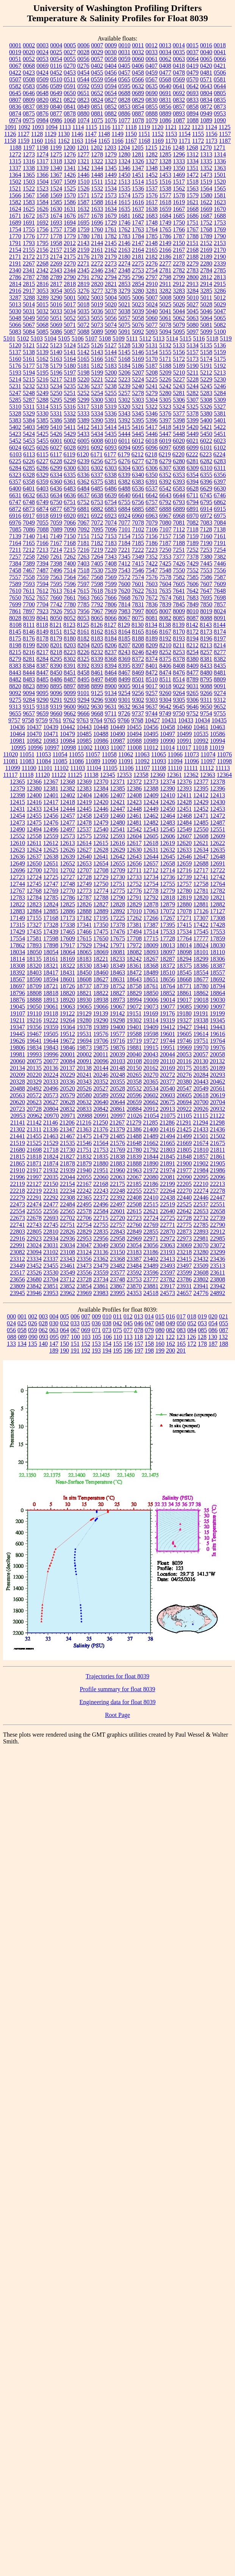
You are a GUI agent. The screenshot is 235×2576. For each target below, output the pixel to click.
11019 (216, 747)
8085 (179, 618)
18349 (117, 965)
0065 (206, 59)
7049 (29, 522)
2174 (56, 256)
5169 (138, 359)
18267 (150, 959)
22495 (84, 1204)
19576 (100, 1034)
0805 (220, 93)
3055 (70, 290)
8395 (124, 665)
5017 (70, 304)
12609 (217, 836)
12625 (50, 850)
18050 (34, 952)
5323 (165, 406)
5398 (179, 420)
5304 (152, 400)
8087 (192, 618)
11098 (224, 761)
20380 (184, 1081)
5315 (56, 406)
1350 (179, 168)
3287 (15, 297)
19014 (167, 1000)
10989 (150, 740)
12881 (200, 904)
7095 (97, 529)
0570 (192, 79)
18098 (184, 952)
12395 (200, 788)
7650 (15, 597)
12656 (134, 863)
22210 (200, 1184)
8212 (192, 645)
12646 (184, 856)
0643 (206, 86)
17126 (200, 911)
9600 (70, 706)
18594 (50, 979)
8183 (97, 638)
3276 (83, 290)
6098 (179, 447)
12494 (34, 829)
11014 (167, 747)
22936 (67, 1238)
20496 (50, 1088)
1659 (165, 209)
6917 (29, 515)
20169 (167, 1068)
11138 (91, 775)
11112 (206, 768)
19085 (184, 1006)
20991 (101, 1115)
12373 (150, 781)
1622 (206, 202)
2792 (97, 277)
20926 (200, 1109)
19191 (200, 1013)
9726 (124, 713)
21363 (84, 1129)
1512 (111, 181)
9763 (83, 720)
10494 (134, 734)
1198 (42, 147)
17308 (217, 918)
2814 (15, 284)
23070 (200, 1245)
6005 (83, 440)
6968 (179, 515)
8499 (124, 679)
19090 (200, 1006)
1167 (131, 140)
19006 (150, 1000)
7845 (179, 604)
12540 (100, 829)
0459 (152, 72)
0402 (97, 65)
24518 (150, 1293)
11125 (74, 775)
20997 (117, 1115)
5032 (42, 311)
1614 (111, 202)
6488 (124, 488)
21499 (184, 1136)
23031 (50, 1245)
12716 (184, 870)
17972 (134, 945)
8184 (111, 638)
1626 (42, 209)
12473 (17, 822)
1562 (179, 188)
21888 (134, 1163)
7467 (29, 570)
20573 (50, 1095)
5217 (56, 379)
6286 (42, 468)
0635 (152, 86)
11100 (29, 768)
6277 (138, 461)
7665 (97, 597)
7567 (83, 577)
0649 (56, 93)
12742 (217, 877)
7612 (42, 590)
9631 (111, 706)
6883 (111, 509)
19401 (134, 1027)
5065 (220, 318)
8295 (56, 659)
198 (149, 1350)
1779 (70, 236)
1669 (206, 209)
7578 (165, 577)
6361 (70, 481)
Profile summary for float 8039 (117, 1689)
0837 (29, 106)
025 (22, 1323)
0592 (83, 86)
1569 (56, 195)
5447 (165, 434)
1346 (124, 168)
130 (212, 1337)
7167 (56, 543)
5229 (206, 379)
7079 (152, 522)
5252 (83, 393)
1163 (77, 140)
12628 (100, 850)
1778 (56, 236)
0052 (29, 59)
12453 (217, 809)
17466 (84, 931)
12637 (34, 856)
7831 (138, 604)
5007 (152, 297)
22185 (134, 1184)
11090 (109, 761)
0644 (220, 86)
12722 (217, 870)
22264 (167, 1190)
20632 (84, 1102)
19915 (150, 1047)
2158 (70, 250)
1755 (29, 229)
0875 (29, 113)
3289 (42, 297)
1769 (220, 229)
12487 (217, 822)
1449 (111, 175)
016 (170, 1316)
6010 (111, 440)
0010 (124, 45)
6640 (124, 495)
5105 (64, 338)
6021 (192, 440)
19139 (100, 1013)
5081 (206, 325)
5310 (15, 406)
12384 (100, 788)
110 (117, 1337)
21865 (17, 1163)
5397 (165, 420)
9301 (124, 700)
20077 (51, 1061)
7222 (138, 550)
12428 (184, 802)
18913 (50, 1000)
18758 (134, 986)
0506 (220, 72)
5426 (56, 434)
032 (64, 1323)
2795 (124, 277)
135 (32, 1343)
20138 (84, 1068)
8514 (179, 679)
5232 (29, 386)
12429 (200, 802)
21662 (150, 1143)
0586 (42, 86)
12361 (174, 775)
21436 (217, 1129)
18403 (34, 972)
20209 (17, 1075)
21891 (167, 1163)
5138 (29, 352)
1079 (152, 120)
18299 (200, 959)
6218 (151, 454)
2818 (70, 284)
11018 (200, 747)
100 (75, 1337)
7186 (152, 543)
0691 (165, 93)
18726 (67, 986)
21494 (167, 1136)
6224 (219, 454)
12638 (50, 856)
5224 (138, 379)
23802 (200, 1279)
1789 (206, 236)
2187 (179, 256)
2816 (42, 284)
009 (96, 1316)
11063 (142, 754)
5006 (138, 297)
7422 (152, 563)
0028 (83, 52)
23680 (34, 1279)
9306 (192, 700)
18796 (17, 993)
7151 (83, 536)
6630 (220, 488)
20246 (100, 1075)
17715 (150, 938)
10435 (219, 720)
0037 (192, 52)
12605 (150, 836)
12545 (167, 829)
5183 (111, 365)
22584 (100, 1211)
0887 (138, 113)
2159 (83, 250)
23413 (167, 1259)
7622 (138, 590)
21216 (83, 1122)
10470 (34, 734)
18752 (117, 986)
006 (75, 1316)
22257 (150, 1190)
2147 (138, 243)
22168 (100, 1184)
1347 (138, 168)
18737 (84, 986)
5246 (220, 386)
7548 (165, 570)
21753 (100, 1150)
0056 (83, 59)
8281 (29, 659)
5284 (220, 393)
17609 (67, 938)
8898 (83, 686)
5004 (111, 297)
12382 (67, 788)
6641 (138, 495)
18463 (117, 972)
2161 (97, 250)
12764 (217, 884)
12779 (167, 890)
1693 (56, 222)
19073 (150, 1006)
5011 (206, 297)
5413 (97, 427)
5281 (179, 393)
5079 (179, 325)
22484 (67, 1204)
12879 (167, 904)
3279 (124, 290)
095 (54, 1337)
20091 (84, 1061)
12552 (17, 836)
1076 (111, 120)
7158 (179, 536)
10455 (134, 727)
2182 (152, 256)
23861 (100, 1286)
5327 (220, 406)
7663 (83, 597)
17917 (67, 945)
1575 (138, 195)
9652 (220, 706)
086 (213, 1330)
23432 (200, 1259)
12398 (17, 795)
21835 (100, 1156)
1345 (111, 168)
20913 (167, 1109)
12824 (50, 904)
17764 (184, 938)
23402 (150, 1259)
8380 (192, 659)
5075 (124, 325)
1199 (55, 147)
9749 (165, 713)
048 (159, 1323)
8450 (56, 672)
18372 (167, 965)
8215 (15, 652)
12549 (184, 829)
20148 (117, 1068)
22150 (50, 1184)
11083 (27, 761)
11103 (77, 768)
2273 (111, 263)
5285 (15, 400)
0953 (220, 113)
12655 (117, 863)
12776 (134, 890)
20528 (117, 1088)
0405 (124, 65)
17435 (34, 931)
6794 (192, 502)
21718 (50, 1150)
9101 (83, 693)
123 (180, 1337)
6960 (138, 515)
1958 (56, 243)
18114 (17, 959)
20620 (17, 1102)
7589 (15, 584)
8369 (124, 659)
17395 (167, 925)
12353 (124, 775)
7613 (56, 590)
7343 (111, 556)
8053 (83, 618)
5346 (152, 413)
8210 (165, 645)
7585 (192, 577)
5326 (206, 406)
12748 (67, 884)
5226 (165, 379)
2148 (152, 243)
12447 (117, 809)
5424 (29, 434)
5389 (83, 420)
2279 (192, 263)
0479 (192, 72)
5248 (29, 393)
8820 (15, 686)
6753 (97, 502)
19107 (17, 1013)
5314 (42, 406)
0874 (15, 113)
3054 (56, 290)
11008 (134, 747)
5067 (29, 325)
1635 (124, 209)
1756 (42, 229)
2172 (29, 256)
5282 (192, 393)
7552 (192, 570)
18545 (184, 972)
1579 (192, 195)
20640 (100, 1102)
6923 (111, 515)
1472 (192, 175)
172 (191, 1343)
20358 (134, 1081)
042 (117, 1323)
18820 (67, 993)
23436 (217, 1259)
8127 (110, 625)
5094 (165, 331)
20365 (150, 1081)
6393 (179, 481)
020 (213, 1316)
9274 (220, 693)
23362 (100, 1259)
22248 (117, 1190)
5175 (220, 359)
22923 (34, 1238)
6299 (56, 468)
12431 (17, 809)
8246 (138, 652)
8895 (56, 686)
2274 (124, 263)
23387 (134, 1259)
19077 (167, 1006)
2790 (70, 277)
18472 (134, 972)
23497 (184, 1265)
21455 (34, 1136)
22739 (217, 1218)
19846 (67, 1047)
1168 (144, 140)
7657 (42, 597)
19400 (117, 1027)
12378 (217, 781)
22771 (167, 1225)
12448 (134, 809)
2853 (124, 284)
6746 (220, 495)
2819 (83, 284)
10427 (152, 720)
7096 (111, 529)
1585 (56, 202)
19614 (200, 1034)
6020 (179, 440)
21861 (217, 1156)
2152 (206, 243)
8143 (206, 625)
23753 (134, 1279)
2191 (15, 263)
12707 (84, 870)
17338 (67, 925)
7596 (70, 584)
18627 (100, 979)
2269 (56, 263)
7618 (97, 590)
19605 (184, 1034)
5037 (111, 311)
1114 (78, 127)
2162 (111, 250)
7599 (111, 584)
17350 (100, 925)
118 (138, 1337)
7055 (42, 522)
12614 (84, 843)
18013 (167, 945)
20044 (167, 1054)
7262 (70, 556)
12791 (134, 897)
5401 (220, 420)
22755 (100, 1225)
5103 (37, 338)
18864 (217, 993)
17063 (150, 911)
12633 (184, 850)
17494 (134, 931)
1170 (171, 140)
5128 (124, 345)
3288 (29, 297)
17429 (17, 931)
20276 (184, 1075)
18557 (217, 972)
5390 (97, 420)
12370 (100, 781)
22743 (34, 1225)
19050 (34, 1006)
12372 (134, 781)
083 (181, 1330)
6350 (152, 475)
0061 (152, 59)
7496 (56, 570)
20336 (67, 1081)
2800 (192, 277)
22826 (67, 1231)
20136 (50, 1068)
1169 (158, 140)
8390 (56, 665)
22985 (217, 1238)
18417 (50, 972)
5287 (29, 400)
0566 (138, 79)
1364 (15, 175)
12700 (34, 870)
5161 (29, 359)
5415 (124, 427)
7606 (192, 584)
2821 (111, 284)
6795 (206, 502)
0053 (42, 59)
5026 (179, 304)
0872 (206, 106)
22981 (200, 1238)
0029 (97, 52)
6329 (42, 475)
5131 (152, 345)
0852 (111, 106)
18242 (134, 959)
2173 (42, 256)
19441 (200, 1027)
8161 (83, 631)
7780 (70, 604)
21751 (84, 1150)
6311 (220, 468)
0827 (111, 100)
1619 (179, 202)
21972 (150, 1170)
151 (75, 1343)
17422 (200, 925)
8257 (206, 652)
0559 (97, 79)
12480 (117, 822)
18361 (134, 965)
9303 (152, 700)
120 (149, 1337)
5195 (42, 372)
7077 (124, 522)
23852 (67, 1286)
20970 (51, 1115)
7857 (220, 604)
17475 (100, 931)
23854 (84, 1286)
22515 (150, 1204)
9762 (69, 720)
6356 (220, 475)
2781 (165, 270)
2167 (179, 250)
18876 (17, 1000)
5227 (179, 379)
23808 (217, 1279)
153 (96, 1343)
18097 (167, 952)
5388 (70, 420)
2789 (56, 277)
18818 (50, 993)
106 (107, 1337)
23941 (200, 1286)
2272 (97, 263)
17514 (150, 931)
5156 (179, 352)
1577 (165, 195)
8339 (97, 659)
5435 (111, 434)
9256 (138, 693)
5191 (206, 365)
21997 (34, 1177)
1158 (10, 140)
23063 (167, 1245)
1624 (15, 209)
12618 (150, 843)
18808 (34, 993)
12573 (67, 836)
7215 (70, 550)
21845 (167, 1156)
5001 (70, 297)
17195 (100, 918)
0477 (165, 72)
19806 (17, 1047)
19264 (67, 1020)
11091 (125, 761)
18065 (84, 952)
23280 (200, 1252)
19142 (117, 1013)
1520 (220, 181)
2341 (29, 270)
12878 (150, 904)
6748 (29, 502)
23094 (34, 1252)
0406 (138, 65)
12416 (34, 802)
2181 (138, 256)
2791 (83, 277)
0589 (56, 86)
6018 (152, 440)
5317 (83, 406)
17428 (217, 925)
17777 (200, 938)
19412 (167, 1027)
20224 (50, 1075)
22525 (184, 1204)
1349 (165, 168)
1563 (192, 188)
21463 (50, 1136)
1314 (220, 154)
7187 (165, 543)
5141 (70, 352)
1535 (124, 188)
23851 (50, 1286)
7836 (152, 604)
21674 (200, 1143)
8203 (70, 645)
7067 (83, 522)
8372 (138, 659)
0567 (152, 79)
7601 (138, 584)
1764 (152, 229)
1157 (225, 134)
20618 (200, 1095)
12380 (34, 788)
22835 (100, 1231)
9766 (124, 720)
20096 (101, 1061)
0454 (83, 72)
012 (128, 1316)
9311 (206, 700)
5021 (124, 304)
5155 (165, 352)
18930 (84, 1000)
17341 (84, 925)
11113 (222, 768)
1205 (138, 147)
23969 (84, 1293)
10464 (17, 734)
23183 (134, 1252)
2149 (165, 243)
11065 (158, 754)
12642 (117, 856)
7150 (70, 536)
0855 (152, 106)
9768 (137, 720)
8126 (97, 625)
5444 (124, 434)
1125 (224, 127)
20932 (217, 1109)
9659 (42, 713)
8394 (111, 665)
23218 (184, 1252)
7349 (138, 556)
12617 (134, 843)
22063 (117, 1177)
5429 (70, 434)
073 (106, 1330)
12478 (84, 822)
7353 (165, 556)
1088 (192, 120)
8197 (220, 638)
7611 (28, 590)
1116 (104, 127)
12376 (184, 781)
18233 (117, 959)
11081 (10, 761)
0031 (124, 52)
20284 (200, 1075)
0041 (220, 52)
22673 (17, 1218)
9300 (111, 700)
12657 (150, 863)
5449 (192, 434)
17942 (100, 945)
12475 (34, 822)
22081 (167, 1177)
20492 (34, 1088)
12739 (184, 877)
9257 (152, 693)
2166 (165, 250)
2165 (152, 250)
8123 (69, 625)
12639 (67, 856)
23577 (117, 1272)
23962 (67, 1293)
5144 (111, 352)
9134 (111, 693)
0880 (83, 113)
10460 (184, 727)
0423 (29, 72)
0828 (124, 100)
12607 (184, 836)
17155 (34, 918)
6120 (83, 454)
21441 (17, 1136)
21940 (84, 1170)
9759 (42, 720)
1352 (206, 168)
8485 (42, 679)
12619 (167, 843)
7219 (97, 550)
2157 (56, 250)
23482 (117, 1265)
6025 (29, 447)
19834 (34, 1047)
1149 (117, 134)
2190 (220, 256)
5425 (42, 434)
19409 (150, 1027)
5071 (70, 325)
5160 (15, 359)
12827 (100, 904)
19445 (17, 1034)
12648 (217, 856)
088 (11, 1337)
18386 (200, 965)
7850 (206, 604)
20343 (84, 1081)
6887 (152, 509)
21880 (100, 1163)
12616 (117, 843)
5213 (220, 372)
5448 (179, 434)
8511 (165, 679)
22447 (217, 1197)
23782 (167, 1279)
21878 (67, 1163)
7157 (165, 536)
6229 (70, 461)
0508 (29, 79)
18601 (67, 979)
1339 (42, 168)
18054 (50, 952)
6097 (165, 447)
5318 (97, 406)
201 (181, 1350)
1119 (144, 127)
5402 (15, 427)
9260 (165, 693)
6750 (56, 502)
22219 (34, 1190)
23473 (84, 1265)
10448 (100, 727)
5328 (15, 413)
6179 (124, 454)
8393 (97, 665)
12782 (217, 890)
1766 (179, 229)
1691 (29, 222)
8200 (42, 645)
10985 (84, 740)
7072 (97, 522)
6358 (29, 481)
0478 (179, 72)
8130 (138, 625)
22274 (200, 1190)
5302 (124, 400)
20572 (34, 1095)
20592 (117, 1095)
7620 (124, 590)
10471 (50, 734)
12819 (184, 897)
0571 (206, 79)
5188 (165, 365)
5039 (138, 311)
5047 (220, 311)
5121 (29, 345)
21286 (167, 1122)
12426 (167, 802)
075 (117, 1330)
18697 (17, 986)
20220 (34, 1075)
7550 (179, 570)
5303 (138, 400)
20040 (134, 1054)
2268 (42, 263)
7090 (70, 529)
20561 (217, 1088)
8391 (70, 665)
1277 (83, 154)
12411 (184, 795)
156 (128, 1343)
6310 (206, 468)
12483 (167, 822)
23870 (134, 1286)
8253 (179, 652)
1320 (70, 161)
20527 (100, 1088)
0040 (206, 52)
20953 (17, 1115)
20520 (67, 1088)
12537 (84, 829)
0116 (56, 65)
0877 (56, 113)
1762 (124, 229)
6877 (56, 509)
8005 (152, 611)
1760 (97, 229)
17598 (50, 938)
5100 (220, 331)
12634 (200, 850)
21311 (34, 1129)
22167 (84, 1184)
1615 (124, 202)
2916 (15, 290)
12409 (150, 795)
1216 (165, 147)
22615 (134, 1211)
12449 (150, 809)
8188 (138, 638)
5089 (97, 331)
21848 (184, 1156)
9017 (152, 686)
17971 (117, 945)
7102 (138, 529)
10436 (17, 727)
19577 (117, 1034)
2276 (152, 263)
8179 (56, 638)
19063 (67, 1006)
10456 (150, 727)
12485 (200, 822)
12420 (100, 802)
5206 (124, 372)
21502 (217, 1136)
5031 (29, 311)
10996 (35, 747)
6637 (83, 495)
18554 (200, 972)
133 (11, 1343)
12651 (50, 863)
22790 (217, 1225)
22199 (167, 1184)
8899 (97, 686)
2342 (42, 270)
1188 (15, 147)
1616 (138, 202)
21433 (200, 1129)
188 (223, 1343)
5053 (83, 318)
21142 (34, 1122)
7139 (15, 536)
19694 (84, 1040)
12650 (34, 863)
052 (191, 1323)
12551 (217, 829)
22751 (67, 1225)
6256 (97, 461)
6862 (220, 502)
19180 (183, 1013)
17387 (150, 925)
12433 (34, 809)
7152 (97, 536)
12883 (17, 911)
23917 (167, 1286)
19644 (50, 1040)
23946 (34, 1293)
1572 (97, 195)
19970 (200, 1047)
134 (22, 1343)
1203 (110, 147)
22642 (184, 1211)
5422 (220, 427)
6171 (97, 454)
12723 (17, 877)
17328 (50, 925)
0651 (83, 93)
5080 (192, 325)
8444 (29, 672)
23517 (17, 1272)
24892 (217, 1293)
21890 (150, 1163)
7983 (124, 611)
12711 (134, 870)
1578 (179, 195)
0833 (192, 100)
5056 (111, 318)
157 (138, 1343)
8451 (70, 672)
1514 (138, 181)
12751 (117, 884)
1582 (15, 202)
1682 (138, 215)
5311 (28, 406)
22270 (184, 1190)
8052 (70, 618)
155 (117, 1343)
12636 (17, 856)
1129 (50, 134)
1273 (29, 154)
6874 (42, 509)
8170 (179, 631)
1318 (56, 161)
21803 (167, 1150)
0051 (15, 59)
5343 (124, 413)
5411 (69, 427)
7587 (220, 577)
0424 (42, 72)
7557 (15, 577)
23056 (150, 1245)
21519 (17, 1143)
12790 (117, 897)
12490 (17, 829)
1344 (97, 168)
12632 (167, 850)
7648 (220, 590)
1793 (29, 243)
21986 (217, 1170)
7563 (56, 577)
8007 (165, 611)
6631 (15, 495)
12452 (200, 809)
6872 (15, 509)
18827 (117, 993)
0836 (15, 106)
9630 (97, 706)
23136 (100, 1252)
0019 (15, 52)
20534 (150, 1088)
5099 (206, 331)
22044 (67, 1177)
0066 (220, 59)
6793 (179, 502)
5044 (179, 311)
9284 (29, 700)
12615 (100, 843)
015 (159, 1316)
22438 (167, 1197)
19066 (100, 1006)
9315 (29, 706)
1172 (198, 140)
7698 (220, 597)
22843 (117, 1231)
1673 (42, 215)
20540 (167, 1088)
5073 (97, 325)
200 (170, 1350)
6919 (56, 515)
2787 (29, 277)
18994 (134, 1000)
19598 (150, 1034)
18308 (17, 965)
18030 (217, 945)
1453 (165, 175)
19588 (134, 1034)
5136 (220, 345)
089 (22, 1337)
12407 (117, 795)
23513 (217, 1265)
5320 (124, 406)
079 (149, 1330)
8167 (165, 631)
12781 (200, 890)
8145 (15, 631)
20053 (184, 1054)
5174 (206, 359)
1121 (171, 127)
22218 (17, 1190)
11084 (43, 761)
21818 (34, 1156)
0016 (206, 45)
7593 (29, 584)
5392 (124, 420)
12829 (134, 904)
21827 (67, 1156)
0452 (56, 72)
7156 (152, 536)
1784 (138, 236)
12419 (84, 802)
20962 (34, 1115)
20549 (200, 1088)
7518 (83, 570)
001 (22, 1316)
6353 (179, 475)
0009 (111, 45)
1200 (69, 147)
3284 (192, 290)
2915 (220, 284)
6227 (42, 461)
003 (43, 1316)
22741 (17, 1225)
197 (138, 1350)
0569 (179, 79)
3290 (56, 297)
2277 (165, 263)
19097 (217, 1006)
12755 (167, 884)
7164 (15, 543)
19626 (17, 1040)
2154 (15, 250)
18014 (184, 945)
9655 (15, 713)
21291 (183, 1122)
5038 (124, 311)
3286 (220, 290)
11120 (42, 775)
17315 (17, 925)
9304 (165, 700)
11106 (126, 768)
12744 (17, 884)
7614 (70, 590)
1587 (83, 202)
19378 (84, 1027)
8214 (220, 645)
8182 (83, 638)
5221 (97, 379)
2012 (70, 243)
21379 (117, 1129)
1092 (24, 127)
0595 (124, 86)
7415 (138, 563)
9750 (179, 713)
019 (202, 1316)
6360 (56, 481)
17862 (17, 945)
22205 (184, 1184)
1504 (42, 181)
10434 (202, 720)
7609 (220, 584)
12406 (100, 795)
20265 (134, 1075)
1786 (165, 236)
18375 (184, 965)
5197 (70, 372)
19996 (50, 1054)
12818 (167, 897)
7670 (138, 597)
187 (213, 1343)
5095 (179, 331)
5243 (179, 386)
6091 (83, 447)
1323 (111, 161)
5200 (111, 372)
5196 (56, 372)
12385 (117, 788)
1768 (206, 229)
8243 (124, 652)
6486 (111, 488)
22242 (84, 1190)
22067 (134, 1177)
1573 (111, 195)
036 (96, 1323)
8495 (83, 679)
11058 (109, 754)
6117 (56, 454)
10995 (18, 747)
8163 (111, 631)
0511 (69, 79)
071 (96, 1330)
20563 (17, 1095)
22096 (217, 1177)
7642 (192, 590)
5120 (15, 345)
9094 (29, 693)
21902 (200, 1163)
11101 (45, 768)
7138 (219, 529)
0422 (15, 72)
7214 (56, 550)
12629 (117, 850)
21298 (217, 1122)
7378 (192, 556)
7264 (97, 556)
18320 (34, 965)
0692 (179, 93)
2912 (179, 284)
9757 (14, 720)
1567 (29, 195)
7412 (124, 563)
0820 (42, 100)
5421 (206, 427)
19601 (167, 1034)
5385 (42, 420)
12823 (34, 904)
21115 (201, 1115)
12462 (150, 815)
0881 (97, 113)
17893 (34, 945)
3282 (165, 290)
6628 (192, 488)
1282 (152, 154)
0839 (42, 106)
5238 (111, 386)
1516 (165, 181)
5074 (111, 325)
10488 (100, 734)
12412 (200, 795)
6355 (206, 475)
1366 (42, 175)
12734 (150, 877)
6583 (179, 488)
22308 (67, 1197)
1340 (56, 168)
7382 (220, 556)
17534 (184, 931)
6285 (29, 468)
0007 (97, 45)
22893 (200, 1231)
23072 (217, 1245)
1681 (124, 215)
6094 (124, 447)
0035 (179, 52)
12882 (217, 904)
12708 (100, 870)
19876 (117, 1047)
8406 (165, 665)
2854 (138, 284)
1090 (220, 120)
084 (191, 1330)
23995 (117, 1293)
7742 (56, 604)
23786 (184, 1279)
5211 (192, 372)
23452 (34, 1265)
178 (202, 1343)
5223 (124, 379)
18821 (84, 993)
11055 (76, 754)
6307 (165, 468)
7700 (29, 604)
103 (86, 1337)
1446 (83, 175)
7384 (15, 563)
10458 (167, 727)
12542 (134, 829)
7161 (220, 536)
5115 (185, 338)
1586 (70, 202)
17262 (134, 918)
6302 (97, 468)
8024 (220, 611)
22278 (217, 1190)
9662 (70, 713)
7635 (165, 590)
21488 (134, 1136)
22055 (84, 1177)
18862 (200, 993)
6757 (152, 502)
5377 (179, 413)
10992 (200, 740)
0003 (42, 45)
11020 (10, 754)
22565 (67, 1211)
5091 (124, 331)
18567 (17, 979)
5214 (15, 379)
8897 (70, 686)
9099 (70, 693)
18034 (17, 952)
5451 (220, 434)
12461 (134, 815)
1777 (42, 236)
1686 (192, 215)
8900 (111, 686)
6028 (70, 447)
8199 (29, 645)
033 (75, 1323)
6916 (15, 515)
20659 (134, 1102)
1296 (179, 154)
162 (170, 1343)
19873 (84, 1047)
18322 (67, 965)
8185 (124, 638)
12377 (200, 781)
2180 (124, 256)
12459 (100, 815)
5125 (83, 345)
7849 (192, 604)
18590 (34, 979)
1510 (83, 181)
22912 (217, 1231)
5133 (179, 345)
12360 (157, 775)
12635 (217, 850)
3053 (42, 290)
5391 (111, 420)
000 (11, 1316)
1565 (220, 188)
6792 (165, 502)
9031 (192, 686)
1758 (70, 229)
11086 (76, 761)
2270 (70, 263)
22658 (217, 1211)
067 (75, 1330)
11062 (125, 754)
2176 (83, 256)
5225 (152, 379)
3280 (138, 290)
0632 (138, 86)
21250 (100, 1122)
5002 (83, 297)
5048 (15, 318)
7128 (206, 529)
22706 (84, 1218)
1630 (56, 209)
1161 (50, 140)
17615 (84, 938)
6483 (70, 488)
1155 (198, 134)
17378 (117, 925)
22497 (117, 1204)
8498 (111, 679)
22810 (50, 1231)
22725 (167, 1218)
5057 (124, 318)
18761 (150, 986)
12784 (34, 897)
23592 (134, 1272)
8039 (29, 618)
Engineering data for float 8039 (118, 1702)
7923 (42, 611)
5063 (192, 318)
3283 (179, 290)
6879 (70, 509)
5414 (111, 427)
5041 (165, 311)
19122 (67, 1013)
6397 (220, 481)
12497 (67, 829)
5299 (83, 400)
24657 (184, 1293)
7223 (152, 550)
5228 (192, 379)
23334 (34, 1259)
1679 (111, 215)
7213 (42, 550)
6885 (138, 509)
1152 (158, 134)
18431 (67, 972)
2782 (179, 270)
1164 (90, 140)
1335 (206, 161)
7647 (206, 590)
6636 (70, 495)
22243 (100, 1190)
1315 (15, 161)
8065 (97, 618)
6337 (97, 475)
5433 (83, 434)
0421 (220, 65)
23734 (100, 1279)
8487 (70, 679)
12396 (217, 788)
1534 (111, 188)
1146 (77, 134)
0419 (192, 65)
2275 (138, 263)
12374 (167, 781)
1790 (220, 236)
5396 (152, 420)
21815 (17, 1156)
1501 (220, 175)
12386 (134, 788)
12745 (34, 884)
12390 (167, 788)
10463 (217, 727)
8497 (97, 679)
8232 (97, 652)
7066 (70, 522)
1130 (64, 134)
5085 (42, 331)
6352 (165, 475)
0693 (192, 93)
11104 (93, 768)
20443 (200, 1081)
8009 (179, 611)
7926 (56, 611)
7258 (29, 556)
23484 (134, 1265)
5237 (97, 386)
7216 (83, 550)
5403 (29, 427)
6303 (111, 468)
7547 (152, 570)
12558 (34, 836)
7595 (56, 584)
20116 (184, 1061)
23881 (150, 1286)
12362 (191, 775)
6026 (42, 447)
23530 (50, 1272)
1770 (15, 236)
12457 (67, 815)
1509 (70, 181)
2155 (29, 250)
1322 (97, 161)
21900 (184, 1163)
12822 (17, 904)
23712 (67, 1279)
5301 (111, 400)
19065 (84, 1006)
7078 (138, 522)
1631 (70, 209)
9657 (29, 713)
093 (43, 1337)
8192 (165, 638)
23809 (17, 1286)
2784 (206, 270)
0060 (138, 59)
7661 (70, 597)
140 (43, 1343)
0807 (15, 100)
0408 (165, 65)
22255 (134, 1190)
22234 (67, 1190)
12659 (184, 863)
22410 (150, 1197)
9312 (220, 700)
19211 (17, 1020)
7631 (152, 590)
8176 (29, 638)
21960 (117, 1170)
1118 (131, 127)
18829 (134, 993)
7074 (111, 522)
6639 (111, 495)
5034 (70, 311)
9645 (179, 706)
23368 (117, 1259)
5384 (29, 420)
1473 (206, 175)
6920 (70, 515)
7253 (206, 550)
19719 (134, 1040)
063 (53, 1330)
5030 (15, 311)
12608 (200, 836)
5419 (179, 427)
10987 (117, 740)
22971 (150, 1238)
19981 (17, 1054)
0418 (179, 65)
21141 (17, 1122)
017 (181, 1316)
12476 (50, 822)
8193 (179, 638)
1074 (83, 120)
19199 (217, 1013)
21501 (200, 1136)
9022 (179, 686)
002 (32, 1316)
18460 (100, 972)
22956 (100, 1238)
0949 (206, 113)
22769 (150, 1225)
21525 (34, 1143)
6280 (179, 461)
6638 (97, 495)
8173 (206, 631)
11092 (142, 761)
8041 (42, 618)
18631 (117, 979)
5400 (206, 420)
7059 (56, 522)
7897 (29, 611)
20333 (50, 1081)
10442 (67, 727)
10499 (184, 734)
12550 (200, 829)
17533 (167, 931)
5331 (56, 413)
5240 (138, 386)
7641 (179, 590)
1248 (178, 147)
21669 (184, 1143)
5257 (124, 393)
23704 (50, 1279)
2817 (56, 284)
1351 (192, 168)
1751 (192, 222)
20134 (17, 1068)
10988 (134, 740)
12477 (67, 822)
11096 (191, 761)
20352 (100, 1081)
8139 (178, 625)
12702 (67, 870)
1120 (157, 127)
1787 (179, 236)
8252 (165, 652)
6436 (56, 488)
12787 (84, 897)
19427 (184, 1027)
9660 (56, 713)
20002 (84, 1054)
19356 (34, 1027)
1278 (97, 154)
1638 (152, 209)
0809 (29, 100)
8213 (206, 645)
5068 (42, 325)
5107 (91, 338)
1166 (117, 140)
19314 (150, 1020)
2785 (220, 270)
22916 (17, 1238)
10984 (67, 740)
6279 (165, 461)
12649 (17, 863)
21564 (100, 1143)
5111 (132, 338)
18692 (217, 979)
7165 (29, 543)
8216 (29, 652)
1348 (152, 168)
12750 (100, 884)
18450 (84, 972)
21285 (150, 1122)
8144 (219, 625)
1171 (184, 140)
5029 (220, 304)
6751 (70, 502)
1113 (65, 127)
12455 (34, 815)
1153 (171, 134)
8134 (151, 625)
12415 (17, 802)
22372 (100, 1197)
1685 (179, 215)
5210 (179, 372)
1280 (124, 154)
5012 (220, 297)
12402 (67, 795)
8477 (192, 672)
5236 (83, 386)
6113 (29, 454)
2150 (179, 243)
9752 (192, 713)
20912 (150, 1109)
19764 (217, 1040)
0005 (70, 45)
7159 (192, 536)
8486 (56, 679)
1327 (152, 161)
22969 (134, 1238)
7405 (97, 563)
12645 (167, 856)
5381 (220, 413)
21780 (134, 1150)
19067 (117, 1006)
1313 (206, 154)
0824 (97, 100)
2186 (165, 256)
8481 (220, 672)
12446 (100, 809)
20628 (67, 1102)
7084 (220, 522)
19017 (184, 1000)
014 (149, 1316)
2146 (124, 243)
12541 (117, 829)
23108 (67, 1252)
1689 (15, 222)
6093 (111, 447)
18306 (217, 959)
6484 (83, 488)
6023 (220, 440)
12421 (117, 802)
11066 (175, 754)
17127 (217, 911)
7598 (97, 584)
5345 (138, 413)
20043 (150, 1054)
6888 (165, 509)
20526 (84, 1088)
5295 (56, 400)
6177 (110, 454)
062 (43, 1330)
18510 (167, 972)
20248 (117, 1075)
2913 (192, 284)
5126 (97, 345)
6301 (83, 468)
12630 (134, 850)
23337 (50, 1259)
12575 (84, 836)
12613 (67, 843)
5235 (70, 386)
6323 (15, 475)
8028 (15, 618)
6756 (138, 502)
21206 (67, 1122)
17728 (167, 938)
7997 (138, 611)
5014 (29, 304)
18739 (100, 986)
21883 (117, 1163)
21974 (167, 1170)
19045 (17, 1006)
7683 (192, 597)
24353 (134, 1293)
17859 (217, 938)
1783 (124, 236)
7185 (138, 543)
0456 (111, 72)
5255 (111, 393)
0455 (97, 72)
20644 (117, 1102)
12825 (67, 904)
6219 (165, 454)
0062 (165, 59)
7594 (42, 584)
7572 (124, 577)
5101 (9, 338)
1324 (124, 161)
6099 (192, 447)
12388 (150, 788)
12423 (134, 802)
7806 (111, 604)
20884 (134, 1109)
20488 (17, 1088)
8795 (206, 679)
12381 (50, 788)
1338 (29, 168)
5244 (192, 386)
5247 (15, 393)
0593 (97, 86)
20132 (217, 1061)
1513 (124, 181)
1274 (42, 154)
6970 (192, 515)
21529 (50, 1143)
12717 (200, 870)
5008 (165, 297)
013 (138, 1316)
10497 (167, 734)
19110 (34, 1013)
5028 (206, 304)
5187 (152, 365)
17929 (84, 945)
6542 (165, 488)
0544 (83, 79)
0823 (83, 100)
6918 (42, 515)
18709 (34, 986)
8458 (83, 672)
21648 (134, 1143)
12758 (200, 884)
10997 (52, 747)
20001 (67, 1054)
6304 (124, 468)
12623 (17, 850)
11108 (158, 768)
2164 (138, 250)
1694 (70, 222)
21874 (50, 1163)
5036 (97, 311)
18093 (150, 952)
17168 (50, 918)
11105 (110, 768)
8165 (138, 631)
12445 (84, 809)
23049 (100, 1245)
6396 (206, 481)
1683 (152, 215)
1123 (198, 127)
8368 (111, 659)
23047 (84, 1245)
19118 (50, 1013)
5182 (97, 365)
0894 (192, 113)
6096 (152, 447)
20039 (117, 1054)
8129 (124, 625)
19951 (167, 1047)
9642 (165, 706)
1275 (56, 154)
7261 (56, 556)
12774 (100, 890)
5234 (56, 386)
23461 (67, 1265)
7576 (152, 577)
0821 (56, 100)
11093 (158, 761)
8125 (83, 625)
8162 (97, 631)
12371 (117, 781)
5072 (83, 325)
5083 (15, 331)
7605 (179, 584)
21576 (117, 1143)
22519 (167, 1204)
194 (106, 1350)
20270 (150, 1075)
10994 (217, 740)
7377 (179, 556)
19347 (17, 1027)
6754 (111, 502)
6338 (111, 475)
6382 (124, 481)
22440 (184, 1197)
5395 (138, 420)
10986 (100, 740)
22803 (17, 1231)
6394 (192, 481)
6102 (220, 447)
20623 (34, 1102)
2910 (152, 284)
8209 (152, 645)
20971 (67, 1115)
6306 (152, 468)
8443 (15, 672)
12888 (84, 911)
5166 (97, 359)
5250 (56, 393)
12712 (150, 870)
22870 (167, 1231)
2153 (220, 243)
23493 (167, 1265)
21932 (50, 1170)
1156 (211, 134)
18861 (184, 993)
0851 (97, 106)
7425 (165, 563)
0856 (165, 106)
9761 (55, 720)
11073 (191, 754)
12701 (50, 870)
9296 (97, 700)
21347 (67, 1129)
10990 (167, 740)
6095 (138, 447)
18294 (184, 959)
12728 (84, 877)
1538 (165, 188)
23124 (84, 1252)
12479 (100, 822)
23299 (217, 1252)
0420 (206, 65)
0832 (179, 100)
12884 (34, 911)
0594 (111, 86)
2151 (192, 243)
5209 (165, 372)
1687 (206, 215)
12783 (17, 897)
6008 (97, 440)
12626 (67, 850)
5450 (206, 434)
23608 (200, 1272)
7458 (15, 570)
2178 (97, 256)
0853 (124, 106)
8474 (165, 672)
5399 (192, 420)
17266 (150, 918)
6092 (97, 447)
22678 (34, 1218)
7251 (179, 550)
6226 (29, 461)
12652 (67, 863)
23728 (84, 1279)
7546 (138, 570)
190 (64, 1350)
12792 (150, 897)
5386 (56, 420)
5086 (56, 331)
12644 (150, 856)
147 (53, 1343)
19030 (217, 1000)
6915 (220, 509)
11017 (183, 747)
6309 (192, 468)
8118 (42, 625)
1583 (29, 202)
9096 (56, 693)
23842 (34, 1286)
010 (106, 1316)
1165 (104, 140)
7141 (42, 536)
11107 (142, 768)
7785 (83, 604)
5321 (138, 406)
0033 (152, 52)
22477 (50, 1204)
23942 (217, 1286)
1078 (138, 120)
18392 (17, 972)
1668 (192, 209)
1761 (111, 229)
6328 (29, 475)
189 (53, 1350)
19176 (167, 1013)
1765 (165, 229)
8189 (152, 638)
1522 (29, 188)
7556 (220, 570)
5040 (152, 311)
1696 (97, 222)
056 (11, 1330)
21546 (84, 1143)
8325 (83, 659)
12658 (167, 863)
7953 (70, 611)
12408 (134, 795)
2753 (138, 270)
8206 (111, 645)
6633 (42, 495)
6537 (152, 488)
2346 (97, 270)
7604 (165, 584)
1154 (184, 134)
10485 (84, 734)
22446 (200, 1197)
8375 (165, 659)
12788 (100, 897)
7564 (70, 577)
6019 (165, 440)
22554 (17, 1211)
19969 (184, 1047)
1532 (97, 188)
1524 (56, 188)
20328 (17, 1081)
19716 (117, 1040)
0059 (124, 59)
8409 (192, 665)
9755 (220, 713)
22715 (100, 1218)
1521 (15, 188)
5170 (152, 359)
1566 (15, 195)
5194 (29, 372)
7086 (29, 529)
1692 (42, 222)
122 (170, 1337)
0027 (70, 52)
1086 (165, 120)
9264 (179, 693)
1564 (206, 188)
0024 (42, 52)
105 (96, 1337)
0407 (152, 65)
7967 (97, 611)
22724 (150, 1218)
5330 (42, 413)
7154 (124, 536)
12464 (167, 815)
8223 (70, 652)
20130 (200, 1061)
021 (223, 1316)
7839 (165, 604)
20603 (167, 1095)
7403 (83, 563)
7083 (206, 522)
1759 (83, 229)
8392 (83, 665)
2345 (83, 270)
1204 (124, 147)
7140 (29, 536)
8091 (220, 618)
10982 (34, 740)
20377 (167, 1081)
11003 (101, 747)
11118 (26, 775)
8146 (29, 631)
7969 (111, 611)
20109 (151, 1061)
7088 (43, 529)
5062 (179, 318)
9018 (165, 686)
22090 (184, 1177)
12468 (184, 815)
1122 (184, 127)
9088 (206, 686)
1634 (111, 209)
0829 (138, 100)
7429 (192, 563)
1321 (83, 161)
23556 (84, 1272)
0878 (70, 113)
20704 (217, 1102)
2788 (42, 277)
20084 (67, 1061)
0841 (70, 106)
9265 (192, 693)
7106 (152, 529)
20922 (184, 1109)
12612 (50, 843)
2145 (111, 243)
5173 (192, 359)
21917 (34, 1170)
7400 (70, 563)
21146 (50, 1122)
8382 (220, 659)
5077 (152, 325)
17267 (167, 918)
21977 (184, 1170)
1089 (206, 120)
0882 (111, 113)
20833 (84, 1109)
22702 (67, 1218)
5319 (111, 406)
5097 (192, 331)
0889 (165, 113)
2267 (29, 263)
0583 (29, 86)
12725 (50, 877)
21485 (117, 1136)
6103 (15, 454)
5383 (15, 420)
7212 (29, 550)
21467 (67, 1136)
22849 (134, 1231)
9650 (206, 706)
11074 (208, 754)
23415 (184, 1259)
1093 (38, 127)
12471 (200, 815)
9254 (124, 693)
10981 (17, 740)
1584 (42, 202)
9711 (110, 713)
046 (138, 1323)
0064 (192, 59)
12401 (50, 795)
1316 (29, 161)
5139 (42, 352)
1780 (83, 236)
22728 (184, 1218)
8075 (138, 618)
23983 (100, 1293)
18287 (167, 959)
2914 (206, 284)
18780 (200, 986)
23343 (67, 1259)
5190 (192, 365)
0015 (192, 45)
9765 (110, 720)
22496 (100, 1204)
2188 (192, 256)
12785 (50, 897)
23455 (50, 1265)
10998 (68, 747)
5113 (158, 338)
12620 (184, 843)
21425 (184, 1129)
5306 (179, 400)
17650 (100, 938)
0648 (42, 93)
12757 (184, 884)
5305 (165, 400)
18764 (167, 986)
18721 (50, 986)
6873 (29, 509)
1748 (152, 222)
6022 (206, 440)
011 (117, 1316)
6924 (124, 515)
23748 (117, 1279)
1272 (15, 154)
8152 (70, 631)
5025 (165, 304)
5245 (206, 386)
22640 (167, 1211)
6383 (138, 481)
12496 (50, 829)
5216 (42, 379)
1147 (90, 134)
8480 (206, 672)
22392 (117, 1197)
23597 (167, 1272)
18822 (100, 993)
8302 (70, 659)
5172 (179, 359)
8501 (138, 679)
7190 (206, 543)
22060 (100, 1177)
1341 (70, 168)
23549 (67, 1272)
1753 (220, 222)
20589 (100, 1095)
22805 (34, 1231)
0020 (29, 52)
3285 (206, 290)
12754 (150, 884)
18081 (117, 952)
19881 (134, 1047)
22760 (134, 1225)
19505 (50, 1034)
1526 (83, 188)
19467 (34, 1034)
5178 (42, 365)
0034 (165, 52)
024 (11, 1323)
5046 (206, 311)
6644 (179, 495)
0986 (56, 120)
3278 (111, 290)
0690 (152, 93)
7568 (97, 577)
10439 (50, 727)
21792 (150, 1150)
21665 (167, 1143)
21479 (100, 1136)
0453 (70, 72)
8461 (97, 672)
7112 (179, 529)
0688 (124, 93)
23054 (134, 1245)
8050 (56, 618)
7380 (206, 556)
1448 (97, 175)
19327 (184, 1020)
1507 (56, 181)
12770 (67, 890)
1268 (192, 147)
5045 (192, 311)
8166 (152, 631)
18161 (50, 959)
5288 (42, 400)
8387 (42, 665)
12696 (17, 870)
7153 (111, 536)
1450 (124, 175)
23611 (217, 1272)
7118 (192, 529)
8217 (42, 652)
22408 (134, 1197)
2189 (206, 256)
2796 (138, 277)
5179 (56, 365)
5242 (165, 386)
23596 (150, 1272)
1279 (111, 154)
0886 (124, 113)
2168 (192, 250)
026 (32, 1323)
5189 (179, 365)
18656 (167, 979)
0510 (56, 79)
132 (223, 1337)
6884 (124, 509)
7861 (15, 611)
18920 (67, 1000)
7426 (179, 563)
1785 (152, 236)
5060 (152, 318)
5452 (15, 440)
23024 (34, 1245)
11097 (208, 761)
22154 (67, 1184)
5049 (29, 318)
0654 (111, 93)
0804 (206, 93)
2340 (15, 270)
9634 (138, 706)
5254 (97, 393)
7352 (152, 556)
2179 (111, 256)
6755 (124, 502)
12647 (200, 856)
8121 (56, 625)
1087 (179, 120)
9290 (42, 700)
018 (191, 1316)
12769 (50, 890)
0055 (70, 59)
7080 (165, 522)
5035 (83, 311)
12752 (134, 884)
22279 (17, 1197)
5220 (83, 379)
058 (22, 1330)
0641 (179, 86)
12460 (117, 815)
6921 (83, 515)
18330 (84, 965)
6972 (206, 515)
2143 (83, 243)
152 (85, 1343)
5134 (192, 345)
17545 (200, 931)
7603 (152, 584)
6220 (178, 454)
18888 (34, 1000)
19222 (50, 1020)
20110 (167, 1061)
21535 (67, 1143)
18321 (50, 965)
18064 (67, 952)
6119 (69, 454)
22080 (150, 1177)
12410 (167, 795)
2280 (206, 263)
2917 (29, 290)
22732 (200, 1218)
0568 (165, 79)
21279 (133, 1122)
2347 (111, 270)
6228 (56, 461)
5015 (42, 304)
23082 (17, 1252)
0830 (152, 100)
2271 (83, 263)
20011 (100, 1054)
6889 (179, 509)
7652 (29, 597)
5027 (192, 304)
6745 (206, 495)
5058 (138, 318)
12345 (107, 775)
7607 (206, 584)
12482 (150, 822)
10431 (169, 720)
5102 (23, 338)
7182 (97, 543)
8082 (165, 618)
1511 (97, 181)
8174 (220, 631)
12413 (217, 795)
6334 (56, 475)
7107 (166, 529)
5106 (78, 338)
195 (117, 1350)
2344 (70, 270)
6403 (42, 488)
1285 (165, 154)
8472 (152, 672)
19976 (217, 1047)
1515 (152, 181)
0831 (165, 100)
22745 (50, 1225)
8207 (124, 645)
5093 (152, 331)
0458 (138, 72)
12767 (17, 890)
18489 (150, 972)
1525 (70, 188)
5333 (83, 413)
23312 (17, 1259)
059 (32, 1330)
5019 (97, 304)
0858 (192, 106)
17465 (67, 931)
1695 (83, 222)
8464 (111, 672)
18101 (200, 952)
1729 (111, 222)
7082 (192, 522)
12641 (100, 856)
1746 (124, 222)
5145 (124, 352)
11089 (92, 761)
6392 (165, 481)
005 (64, 1316)
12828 (117, 904)
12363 (207, 775)
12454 (17, 815)
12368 (67, 781)
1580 (206, 195)
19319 (167, 1020)
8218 (56, 652)
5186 (138, 365)
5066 (15, 325)
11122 (58, 775)
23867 (117, 1286)
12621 (200, 843)
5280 (165, 393)
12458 (84, 815)
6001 (56, 440)
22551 (217, 1204)
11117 (10, 775)
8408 (179, 665)
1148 (104, 134)
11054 (59, 754)
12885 (50, 911)
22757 (117, 1225)
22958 (117, 1238)
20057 (200, 1054)
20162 (150, 1068)
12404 (84, 795)
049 (170, 1323)
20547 (184, 1088)
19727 (150, 1040)
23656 (17, 1279)
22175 (117, 1184)
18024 (200, 945)
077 (128, 1330)
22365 (84, 1197)
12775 (117, 890)
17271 (184, 918)
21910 (17, 1170)
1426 (70, 175)
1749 (165, 222)
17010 (134, 911)
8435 (220, 665)
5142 (83, 352)
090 (33, 1337)
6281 (192, 461)
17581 (34, 938)
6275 (111, 461)
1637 (138, 209)
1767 (192, 229)
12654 (100, 863)
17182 (84, 918)
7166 (42, 543)
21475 (84, 1136)
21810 (200, 1150)
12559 (50, 836)
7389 (29, 563)
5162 (42, 359)
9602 (83, 706)
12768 (34, 890)
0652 (97, 93)
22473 (17, 1204)
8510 (152, 679)
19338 (200, 1020)
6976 (15, 522)
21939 (67, 1170)
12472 (217, 815)
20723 (17, 1109)
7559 (42, 577)
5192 (220, 365)
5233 (42, 386)
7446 (220, 563)
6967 (165, 515)
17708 (134, 938)
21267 (117, 1122)
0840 (56, 106)
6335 (70, 475)
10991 (184, 740)
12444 (67, 809)
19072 (134, 1006)
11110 (175, 768)
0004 (56, 45)
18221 (100, 959)
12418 (67, 802)
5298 (70, 400)
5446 (152, 434)
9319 (56, 706)
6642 (152, 495)
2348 (124, 270)
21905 (217, 1163)
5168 (124, 359)
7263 (83, 556)
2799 (179, 277)
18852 (167, 993)
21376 (100, 1129)
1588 (97, 202)
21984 (200, 1170)
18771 (184, 986)
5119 (226, 338)
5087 (70, 331)
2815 (29, 284)
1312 (192, 154)
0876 (42, 113)
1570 (70, 195)
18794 (217, 986)
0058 (111, 59)
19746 (184, 1040)
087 (223, 1330)
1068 (70, 120)
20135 (34, 1068)
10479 (67, 734)
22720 (117, 1218)
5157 (192, 352)
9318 (42, 706)
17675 (117, 938)
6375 (97, 481)
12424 (150, 802)
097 (64, 1337)
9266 (206, 693)
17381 (134, 925)
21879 (84, 1163)
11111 (190, 768)
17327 (34, 925)
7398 (56, 563)
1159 (23, 140)
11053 (43, 754)
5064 (206, 318)
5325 (192, 406)
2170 (220, 250)
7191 (220, 543)
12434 (50, 809)
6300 (70, 468)
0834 (206, 100)
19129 (83, 1013)
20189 (217, 1068)
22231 (50, 1190)
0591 (70, 86)
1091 (11, 127)
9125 (97, 693)
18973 (117, 1000)
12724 (34, 877)
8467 (124, 672)
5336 (111, 413)
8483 (29, 679)
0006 (83, 45)
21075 (167, 1115)
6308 (179, 468)
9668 (97, 713)
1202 (97, 147)
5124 (70, 345)
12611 (34, 843)
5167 (111, 359)
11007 (117, 747)
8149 (42, 631)
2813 (220, 277)
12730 (117, 877)
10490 (117, 734)
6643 (165, 495)
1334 (192, 161)
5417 (152, 427)
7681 (179, 597)
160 (159, 1343)
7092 (84, 529)
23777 (150, 1279)
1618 (165, 202)
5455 (42, 440)
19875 (100, 1047)
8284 (42, 659)
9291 (56, 700)
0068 (29, 65)
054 (213, 1323)
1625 (29, 209)
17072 (167, 911)
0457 (124, 72)
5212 (206, 372)
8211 (179, 645)
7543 (124, 570)
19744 (167, 1040)
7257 (15, 556)
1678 (97, 215)
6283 (220, 461)
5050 (42, 318)
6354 (192, 475)
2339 (220, 263)
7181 (83, 543)
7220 (111, 550)
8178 (42, 638)
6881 (83, 509)
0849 (83, 106)
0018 (220, 45)
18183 (84, 959)
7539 (111, 570)
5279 (152, 393)
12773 (84, 890)
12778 (150, 890)
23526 (34, 1272)
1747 (138, 222)
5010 (192, 297)
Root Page (117, 1715)
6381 (111, 481)
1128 (37, 134)
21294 (200, 1122)
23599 (184, 1272)
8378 (179, 659)
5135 (206, 345)
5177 (29, 365)
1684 (165, 215)
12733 (134, 877)
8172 (192, 631)
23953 (50, 1293)
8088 (206, 618)
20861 (117, 1109)
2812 (206, 277)
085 (202, 1330)
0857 (179, 106)
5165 (83, 359)
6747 (15, 502)
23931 (184, 1286)
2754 (152, 270)
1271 (219, 147)
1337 (15, 168)
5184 (124, 365)
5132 (165, 345)
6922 (97, 515)
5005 (124, 297)
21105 (184, 1115)
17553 (217, 931)
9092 (15, 693)
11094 (175, 761)
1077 (124, 120)
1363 (220, 168)
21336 (50, 1129)
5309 (220, 400)
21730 (67, 1150)
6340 (138, 475)
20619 (217, 1095)
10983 (50, 740)
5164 (70, 359)
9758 (28, 720)
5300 (97, 400)
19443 (217, 1027)
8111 (29, 625)
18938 (100, 1000)
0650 (70, 93)
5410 (56, 427)
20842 (100, 1109)
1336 (220, 161)
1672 (29, 215)
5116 (199, 338)
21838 (117, 1156)
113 (128, 1337)
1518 (192, 181)
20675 (167, 1102)
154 (106, 1343)
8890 (42, 686)
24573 (167, 1293)
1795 (42, 243)
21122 (217, 1115)
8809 (220, 679)
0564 (111, 79)
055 (223, 1323)
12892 (117, 911)
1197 (29, 147)
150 (64, 1343)
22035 (50, 1177)
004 (53, 1316)
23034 (67, 1245)
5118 (212, 338)
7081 (179, 522)
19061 (50, 1006)
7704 (42, 604)
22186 (150, 1184)
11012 (150, 747)
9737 (138, 713)
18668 (184, 979)
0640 (165, 86)
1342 (83, 168)
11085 (59, 761)
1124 (211, 127)
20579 (67, 1095)
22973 (184, 1238)
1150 (131, 134)
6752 (83, 502)
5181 (83, 365)
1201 (83, 147)
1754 (15, 229)
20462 (217, 1081)
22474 (34, 1204)
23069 (184, 1245)
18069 (100, 952)
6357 (15, 481)
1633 (97, 209)
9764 (96, 720)
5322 (152, 406)
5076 (138, 325)
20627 (50, 1102)
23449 (17, 1265)
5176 (15, 365)
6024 (15, 447)
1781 (97, 236)
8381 (206, 659)
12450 (167, 809)
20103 (117, 1061)
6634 (56, 495)
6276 (124, 461)
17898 (50, 945)
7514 (70, 570)
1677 (83, 215)
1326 (138, 161)
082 (170, 1330)
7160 (206, 536)
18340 (100, 965)
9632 (124, 706)
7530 (97, 570)
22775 (184, 1225)
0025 (56, 52)
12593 (117, 836)
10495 (150, 734)
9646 (192, 706)
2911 (165, 284)
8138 (165, 625)
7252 (192, 550)
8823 (29, 686)
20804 (50, 1109)
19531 (84, 1034)
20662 (150, 1102)
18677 (200, 979)
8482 (15, 679)
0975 (29, 120)
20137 (67, 1068)
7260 (42, 556)
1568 (42, 195)
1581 (220, 195)
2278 (179, 263)
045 (128, 1323)
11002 (85, 747)
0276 (83, 65)
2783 (192, 270)
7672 (152, 597)
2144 (97, 243)
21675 (217, 1143)
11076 (224, 754)
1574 (124, 195)
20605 (184, 1095)
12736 (167, 877)
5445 (138, 434)
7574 (138, 577)
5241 (152, 386)
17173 (67, 918)
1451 (138, 175)
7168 (70, 543)
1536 (138, 188)
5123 (56, 345)
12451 (184, 809)
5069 (56, 325)
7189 (192, 543)
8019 (206, 611)
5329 (29, 413)
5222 (111, 379)
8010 (192, 611)
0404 (111, 65)
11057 (92, 754)
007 (85, 1316)
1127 (23, 134)
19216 (34, 1020)
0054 (56, 59)
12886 (67, 911)
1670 (220, 209)
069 (85, 1330)
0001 (15, 45)
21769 (117, 1150)
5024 (152, 304)
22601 (117, 1211)
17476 (117, 931)
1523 (42, 188)
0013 (165, 45)
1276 (70, 154)
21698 (34, 1150)
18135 (34, 959)
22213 (217, 1184)
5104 (50, 338)
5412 (83, 427)
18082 (134, 952)
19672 (67, 1040)
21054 (151, 1115)
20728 (34, 1109)
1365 (29, 175)
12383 (84, 788)
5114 (172, 338)
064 (64, 1330)
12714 (167, 870)
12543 (150, 829)
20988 (84, 1115)
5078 (165, 325)
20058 (217, 1054)
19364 (67, 1027)
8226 (83, 652)
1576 (152, 195)
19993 (34, 1054)
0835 (220, 100)
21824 (50, 1156)
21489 (150, 1136)
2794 (111, 277)
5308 (206, 400)
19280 (84, 1020)
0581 (220, 79)
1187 (225, 140)
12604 (134, 836)
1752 (206, 222)
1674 (56, 215)
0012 (152, 45)
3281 (152, 290)
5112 (145, 338)
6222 (192, 454)
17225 (117, 918)
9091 (220, 686)
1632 (83, 209)
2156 (42, 250)
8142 (192, 625)
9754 (206, 713)
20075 (34, 1061)
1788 (192, 236)
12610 (17, 843)
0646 (29, 93)
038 (106, 1323)
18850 (150, 993)
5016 (56, 304)
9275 (15, 700)
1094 (51, 127)
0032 (138, 52)
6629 (206, 488)
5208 (152, 372)
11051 (27, 754)
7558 (29, 577)
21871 (34, 1163)
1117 (118, 127)
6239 (83, 461)
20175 (184, 1068)
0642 (192, 86)
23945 (17, 1293)
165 (181, 1343)
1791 (15, 243)
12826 (84, 904)
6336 (83, 475)
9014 (138, 686)
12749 (84, 884)
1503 (29, 181)
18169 (67, 959)
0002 (29, 45)
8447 (42, 672)
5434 (97, 434)
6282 (206, 461)
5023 (138, 304)
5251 (70, 393)
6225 (15, 461)
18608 (84, 979)
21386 (134, 1129)
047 (149, 1323)
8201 (56, 645)
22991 (17, 1245)
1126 (10, 134)
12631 (150, 850)
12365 (17, 781)
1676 (70, 215)
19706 (100, 1040)
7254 (220, 550)
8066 (111, 618)
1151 (144, 134)
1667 (179, 209)
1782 (111, 236)
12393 (184, 788)
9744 (152, 713)
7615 (83, 590)
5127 (111, 345)
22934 (50, 1238)
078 (138, 1330)
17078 (184, 911)
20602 (150, 1095)
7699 (15, 604)
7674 (165, 597)
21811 (217, 1150)
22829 (84, 1231)
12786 (67, 897)
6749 (42, 502)
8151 (56, 631)
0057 (97, 59)
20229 (67, 1075)
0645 (15, 93)
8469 (138, 672)
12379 (17, 788)
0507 (15, 79)
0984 (42, 120)
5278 (138, 393)
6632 (29, 495)
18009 (150, 945)
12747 (50, 884)
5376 (165, 413)
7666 (111, 597)
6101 (206, 447)
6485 (97, 488)
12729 (100, 877)
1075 (97, 120)
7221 (124, 550)
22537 (200, 1204)
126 (191, 1337)
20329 (34, 1081)
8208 (138, 645)
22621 (150, 1211)
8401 (152, 665)
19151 (133, 1013)
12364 (224, 775)
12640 (84, 856)
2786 (15, 277)
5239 (124, 386)
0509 (42, 79)
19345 (217, 1020)
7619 (111, 590)
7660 (56, 597)
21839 (134, 1156)
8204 (83, 645)
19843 (50, 1047)
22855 (150, 1231)
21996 (17, 1177)
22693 (50, 1218)
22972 (167, 1238)
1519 (206, 181)
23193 (167, 1252)
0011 (138, 45)
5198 (83, 372)
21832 (84, 1156)
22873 (184, 1231)
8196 (206, 638)
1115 (91, 127)
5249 (42, 393)
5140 (56, 352)
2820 (97, 284)
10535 (200, 734)
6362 (83, 481)
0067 (15, 65)
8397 (138, 665)
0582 (15, 86)
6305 (138, 468)
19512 (67, 1034)
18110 (217, 952)
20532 (134, 1088)
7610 (15, 590)
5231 (15, 386)
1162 (64, 140)
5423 (15, 434)
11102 (61, 768)
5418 (165, 427)
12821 (217, 897)
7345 (124, 556)
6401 (29, 488)
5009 (179, 297)
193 (96, 1350)
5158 (206, 352)
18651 (150, 979)
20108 (134, 1061)
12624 (34, 850)
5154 (152, 352)
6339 (124, 475)
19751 (200, 1040)
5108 (105, 338)
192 (85, 1350)
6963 (152, 515)
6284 (15, 468)
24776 (200, 1293)
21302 (17, 1129)
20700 (200, 1102)
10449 (117, 727)
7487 (42, 570)
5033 (56, 311)
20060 (17, 1061)
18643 (134, 979)
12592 (100, 836)
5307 (192, 400)
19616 (217, 1034)
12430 (217, 802)
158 (149, 1343)
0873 (220, 106)
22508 (134, 1204)
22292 (50, 1197)
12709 (117, 870)
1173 (211, 140)
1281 (138, 154)
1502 (15, 181)
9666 (83, 713)
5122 (42, 345)
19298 (117, 1020)
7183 (111, 543)
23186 (150, 1252)
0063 (179, 59)
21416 (167, 1129)
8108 (15, 625)
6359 (42, 481)
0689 (138, 93)
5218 (70, 379)
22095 (200, 1177)
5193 (15, 372)
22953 (84, 1238)
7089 (56, 529)
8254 (192, 652)
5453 (29, 440)
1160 (37, 140)
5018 (83, 304)
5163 (56, 359)
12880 (184, 904)
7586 (206, 577)
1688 (220, 215)
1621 (192, 202)
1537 (152, 188)
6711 (192, 495)
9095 (42, 693)
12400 (34, 795)
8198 (15, 645)
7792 (97, 604)
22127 (34, 1184)
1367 (56, 175)
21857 (200, 1156)
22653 (200, 1211)
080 (159, 1330)
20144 (100, 1068)
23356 (84, 1259)
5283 (206, 393)
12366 (34, 781)
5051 (56, 318)
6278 (152, 461)
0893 (179, 113)
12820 (200, 897)
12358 (141, 775)
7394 (42, 563)
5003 (97, 297)
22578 (84, 1211)
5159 (220, 352)
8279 (15, 659)
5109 (119, 338)
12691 (217, 863)
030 (53, 1323)
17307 (200, 918)
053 (202, 1323)
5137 (15, 352)
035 (85, 1323)
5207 (138, 372)
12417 (50, 802)
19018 (200, 1000)
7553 (206, 570)
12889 (100, 911)
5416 (138, 427)
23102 (50, 1252)
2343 (56, 270)
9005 (124, 686)
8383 (15, 665)
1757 (56, 229)
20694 (184, 1102)
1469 (179, 175)
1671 (15, 215)
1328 (165, 161)
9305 (179, 700)
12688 (200, 863)
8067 (124, 618)
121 (159, 1337)
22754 (84, 1225)
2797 (152, 277)
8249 (152, 652)
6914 (206, 509)
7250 (165, 550)
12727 (67, 877)
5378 (192, 413)
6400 (15, 488)
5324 (179, 406)
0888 (152, 113)
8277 (220, 652)
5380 (206, 413)
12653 (84, 863)
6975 (220, 515)
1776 (29, 236)
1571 (83, 195)
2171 (15, 256)
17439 (50, 931)
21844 (150, 1156)
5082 (220, 325)
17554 (17, 938)
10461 (200, 727)
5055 (97, 318)
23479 (100, 1265)
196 (128, 1350)
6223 (206, 454)
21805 (184, 1150)
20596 (134, 1095)
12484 (184, 822)
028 (43, 1323)
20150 (134, 1068)
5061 (165, 318)
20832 (67, 1109)
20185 (200, 1068)
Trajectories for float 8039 (117, 1676)
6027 (56, 447)
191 (75, 1350)
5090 (111, 331)
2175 (70, 256)
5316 (70, 406)
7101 (125, 529)
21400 (150, 1129)
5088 (83, 331)
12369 (84, 781)
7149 (56, 536)
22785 (200, 1225)
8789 (192, 679)
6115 (43, 454)
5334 (97, 413)
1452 (152, 175)
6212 (138, 454)
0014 (179, 45)
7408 (111, 563)
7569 (111, 577)
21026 (134, 1115)
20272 (167, 1075)
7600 (124, 584)
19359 (50, 1027)
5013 (15, 304)
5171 (165, 359)
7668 (124, 597)
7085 (15, 529)
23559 (100, 1272)
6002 (70, 440)
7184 (124, 543)
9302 (138, 700)
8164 (124, 631)
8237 (111, 652)
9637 (152, 706)
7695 (206, 597)
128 (202, 1337)
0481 (206, 72)
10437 (34, 727)
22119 (17, 1184)
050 (181, 1323)
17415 (184, 925)
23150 (117, 1252)
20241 (84, 1075)
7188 (179, 543)
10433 (185, 720)
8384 (29, 665)
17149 (17, 918)
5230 (220, 379)
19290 (100, 1020)
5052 (70, 318)
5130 (138, 345)
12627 (84, 850)
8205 (97, 645)
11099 (12, 768)
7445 (206, 563)
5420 (192, 427)
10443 (84, 727)
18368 (150, 965)
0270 (70, 65)
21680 (17, 1150)
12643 (134, 856)
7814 (124, 604)
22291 (34, 1197)
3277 (97, 290)
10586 (217, 734)
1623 (220, 202)
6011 (124, 440)
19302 (134, 1020)
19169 (150, 1013)
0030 (111, 52)
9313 (15, 706)
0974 (15, 120)
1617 (152, 202)
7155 (138, 536)
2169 (206, 250)
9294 (83, 700)
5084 (29, 331)
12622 (217, 843)
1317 (42, 161)
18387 (217, 965)
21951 (100, 1170)
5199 (97, 372)
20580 (84, 1095)
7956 (83, 611)
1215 (151, 147)
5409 (42, 427)
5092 (138, 331)
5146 (138, 352)
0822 (70, 100)
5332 (70, 413)
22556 (50, 1211)
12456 (50, 815)
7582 (179, 577)
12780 (184, 890)
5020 (111, 304)
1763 (138, 229)
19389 (100, 1027)
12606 (167, 836)
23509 (200, 1265)
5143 (97, 352)
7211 (15, 550)
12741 (200, 877)
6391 (152, 481)
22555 (34, 1211)
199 (159, 1350)
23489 (150, 1265)
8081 (152, 618)
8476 (179, 672)
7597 (83, 584)
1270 (206, 147)
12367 (50, 781)
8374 (152, 659)
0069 (42, 65)
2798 (165, 277)
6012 (138, 440)
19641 (34, 1040)
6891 (192, 509)
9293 (70, 700)
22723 (134, 1218)
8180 (70, 638)
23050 (117, 1245)
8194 (192, 638)
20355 (117, 1081)
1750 (179, 222)
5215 (29, 379)
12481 (134, 822)
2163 (124, 250)
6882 (97, 509)
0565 (124, 79)
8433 (206, 665)
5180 (70, 365)
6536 (138, 488)
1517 (179, 181)
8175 (15, 638)
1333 (179, 161)
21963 (134, 1170)
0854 (138, 106)
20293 (217, 1075)
